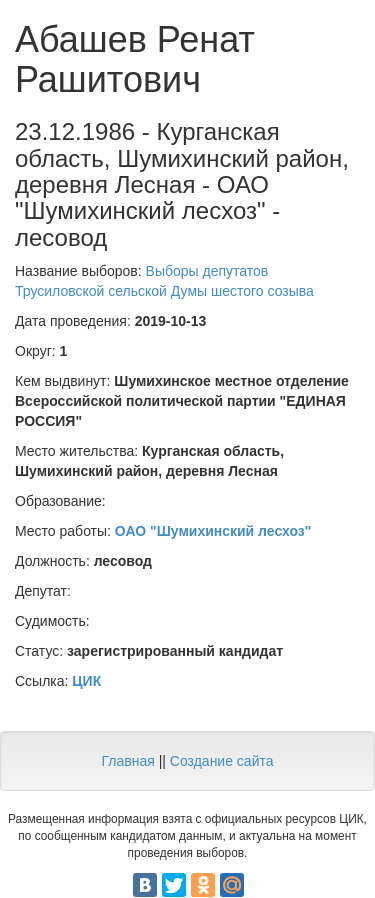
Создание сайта (222, 761)
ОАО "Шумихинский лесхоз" (213, 531)
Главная (127, 761)
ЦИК (86, 681)
